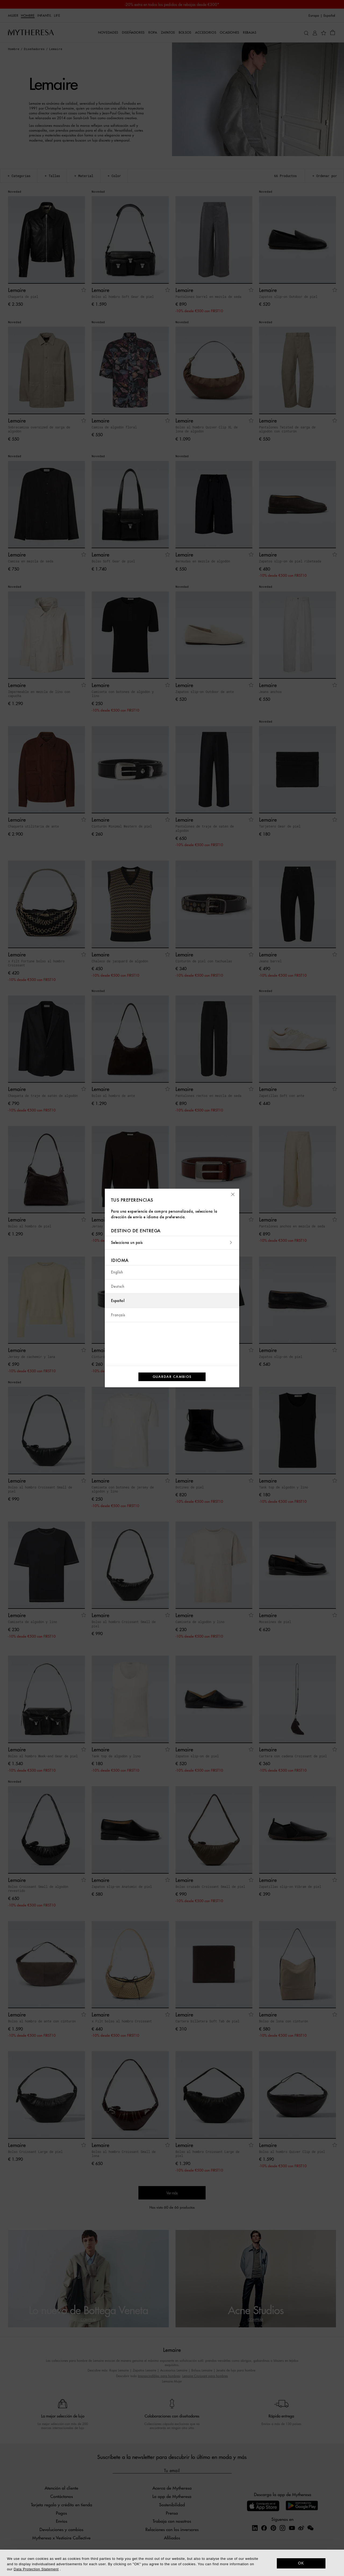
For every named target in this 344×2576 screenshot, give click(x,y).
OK (301, 2563)
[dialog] (172, 2563)
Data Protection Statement (36, 2569)
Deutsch (117, 1287)
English (117, 1272)
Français (118, 1315)
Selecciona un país (172, 1242)
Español (117, 1301)
